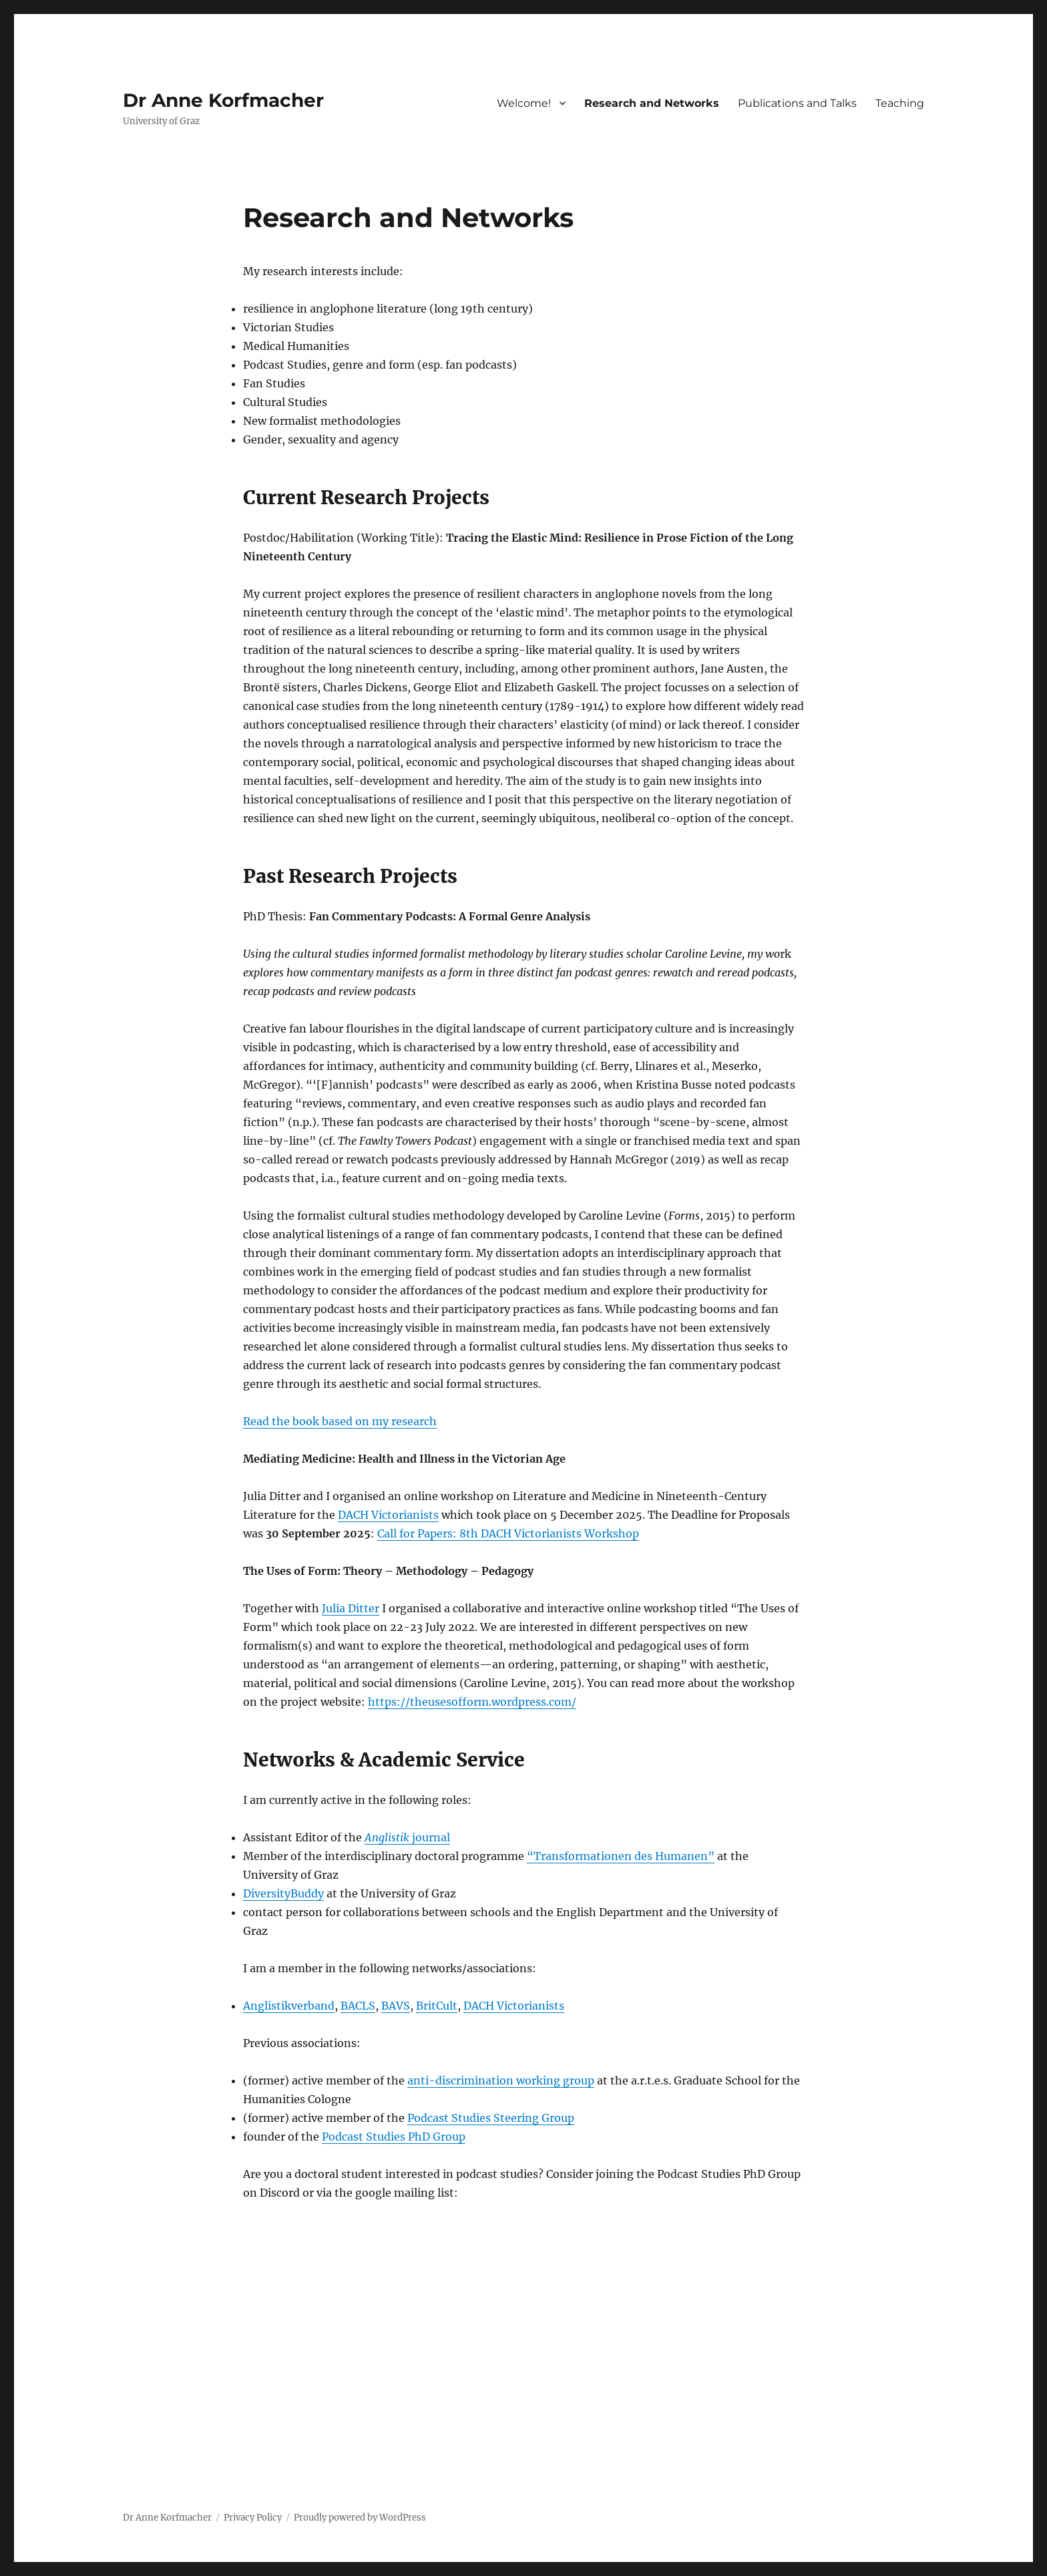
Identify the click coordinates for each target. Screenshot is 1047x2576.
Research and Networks (651, 103)
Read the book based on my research (340, 1421)
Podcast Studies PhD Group (393, 2136)
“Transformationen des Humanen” (620, 1856)
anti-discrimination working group (500, 2080)
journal (407, 1837)
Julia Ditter (350, 1608)
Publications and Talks (797, 103)
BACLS (358, 2005)
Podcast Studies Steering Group (490, 2118)
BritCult (436, 2005)
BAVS (395, 2005)
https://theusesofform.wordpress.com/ (472, 1701)
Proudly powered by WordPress (360, 2517)
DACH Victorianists (388, 1514)
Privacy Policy (253, 2517)
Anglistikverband (289, 2005)
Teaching (899, 103)
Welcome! (524, 103)
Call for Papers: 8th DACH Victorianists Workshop (508, 1533)
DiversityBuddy (283, 1893)
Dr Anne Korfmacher (223, 100)
